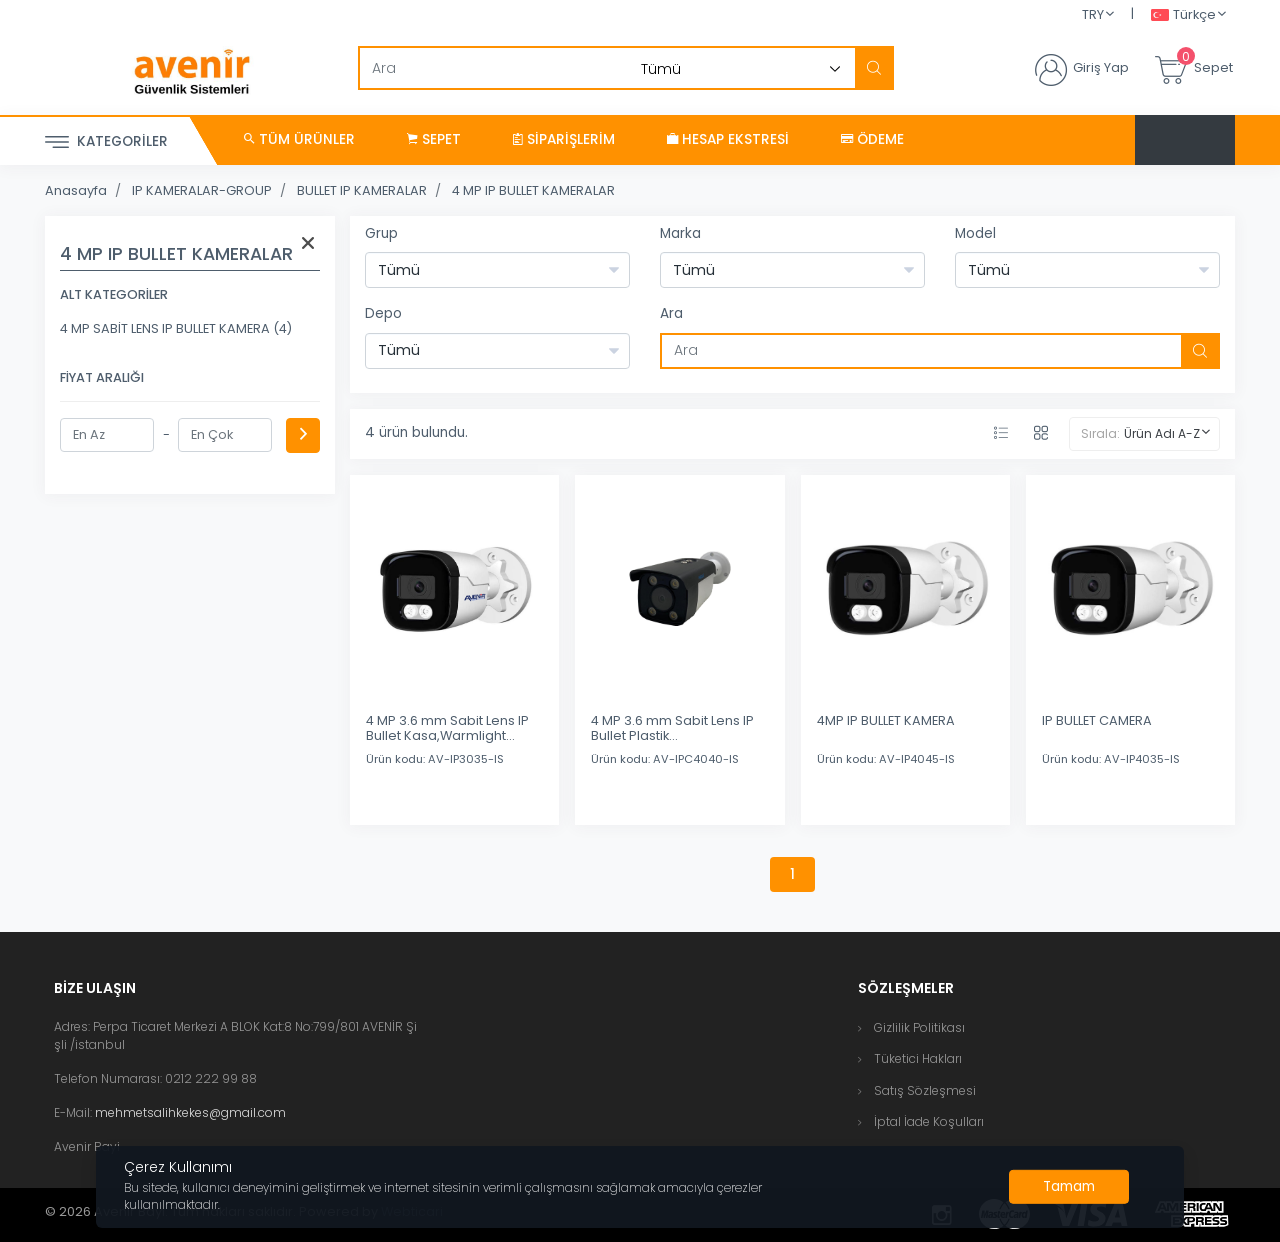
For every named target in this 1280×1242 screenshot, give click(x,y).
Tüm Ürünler (299, 139)
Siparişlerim (564, 139)
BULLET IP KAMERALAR (362, 190)
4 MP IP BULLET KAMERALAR (533, 190)
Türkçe (1183, 15)
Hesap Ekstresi (728, 139)
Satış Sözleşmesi (925, 1090)
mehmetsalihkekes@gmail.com (190, 1112)
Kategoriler (106, 142)
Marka (680, 233)
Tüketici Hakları (918, 1058)
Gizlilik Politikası (919, 1027)
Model (975, 233)
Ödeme (872, 139)
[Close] (1069, 1187)
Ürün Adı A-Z (1162, 433)
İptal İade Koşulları (929, 1121)
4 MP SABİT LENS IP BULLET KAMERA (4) (176, 328)
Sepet (434, 139)
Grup (381, 233)
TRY (1093, 14)
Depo (383, 313)
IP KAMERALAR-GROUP (202, 190)
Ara (671, 313)
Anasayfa (76, 190)
